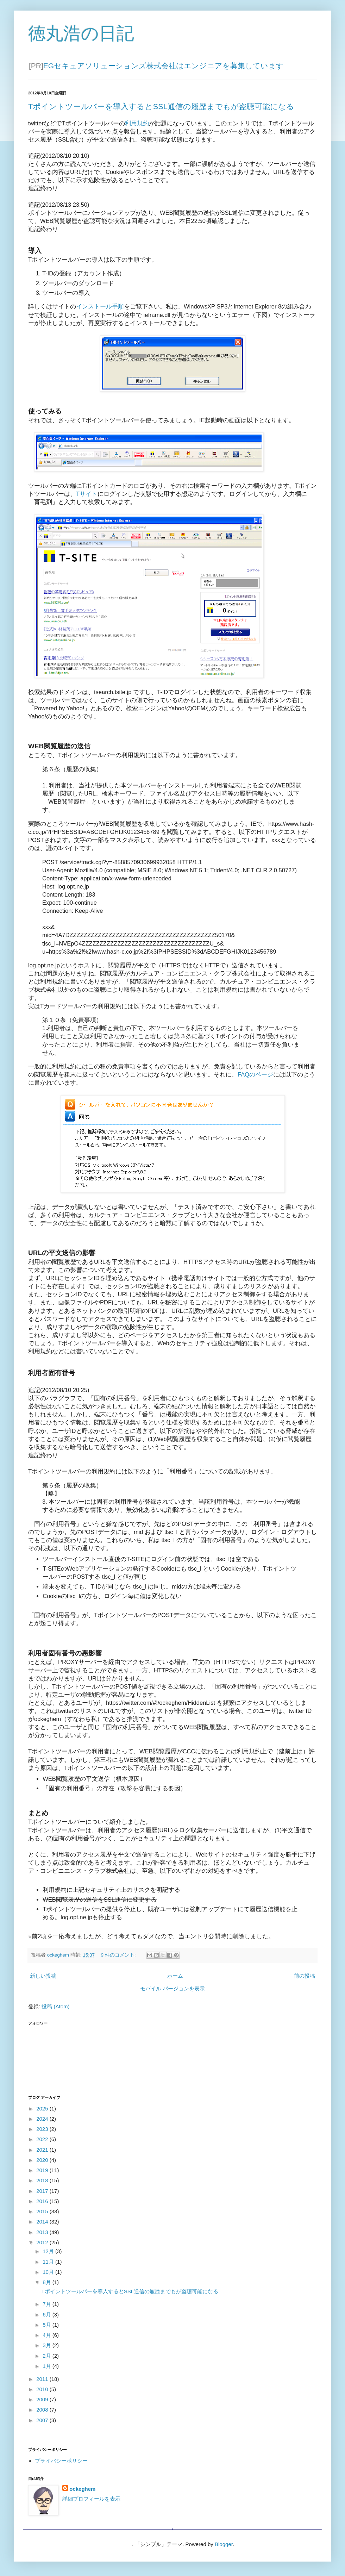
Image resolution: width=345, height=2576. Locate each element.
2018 (43, 2180)
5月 (47, 2325)
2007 (43, 2420)
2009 (43, 2399)
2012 (43, 2242)
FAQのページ (255, 1074)
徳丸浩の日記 (81, 33)
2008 (43, 2410)
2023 (43, 2129)
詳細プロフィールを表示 (91, 2499)
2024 (43, 2119)
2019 (43, 2170)
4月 (47, 2335)
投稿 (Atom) (55, 2006)
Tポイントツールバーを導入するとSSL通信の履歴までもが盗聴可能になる (161, 106)
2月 (47, 2356)
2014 (43, 2222)
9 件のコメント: (119, 1955)
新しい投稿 (43, 1976)
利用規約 (137, 123)
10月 (49, 2272)
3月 (47, 2345)
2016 (43, 2201)
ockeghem (82, 2489)
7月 (47, 2304)
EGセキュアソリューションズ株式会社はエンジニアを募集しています (163, 66)
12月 (49, 2251)
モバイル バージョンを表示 (172, 1988)
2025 (43, 2109)
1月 (47, 2366)
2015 (43, 2211)
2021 (43, 2150)
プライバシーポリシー (61, 2461)
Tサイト (87, 494)
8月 (47, 2282)
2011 (43, 2379)
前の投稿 (304, 1976)
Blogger (224, 2544)
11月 (49, 2262)
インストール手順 (100, 306)
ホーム (175, 1976)
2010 (43, 2389)
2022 (43, 2139)
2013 (43, 2232)
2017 (43, 2191)
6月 (47, 2315)
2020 (43, 2160)
